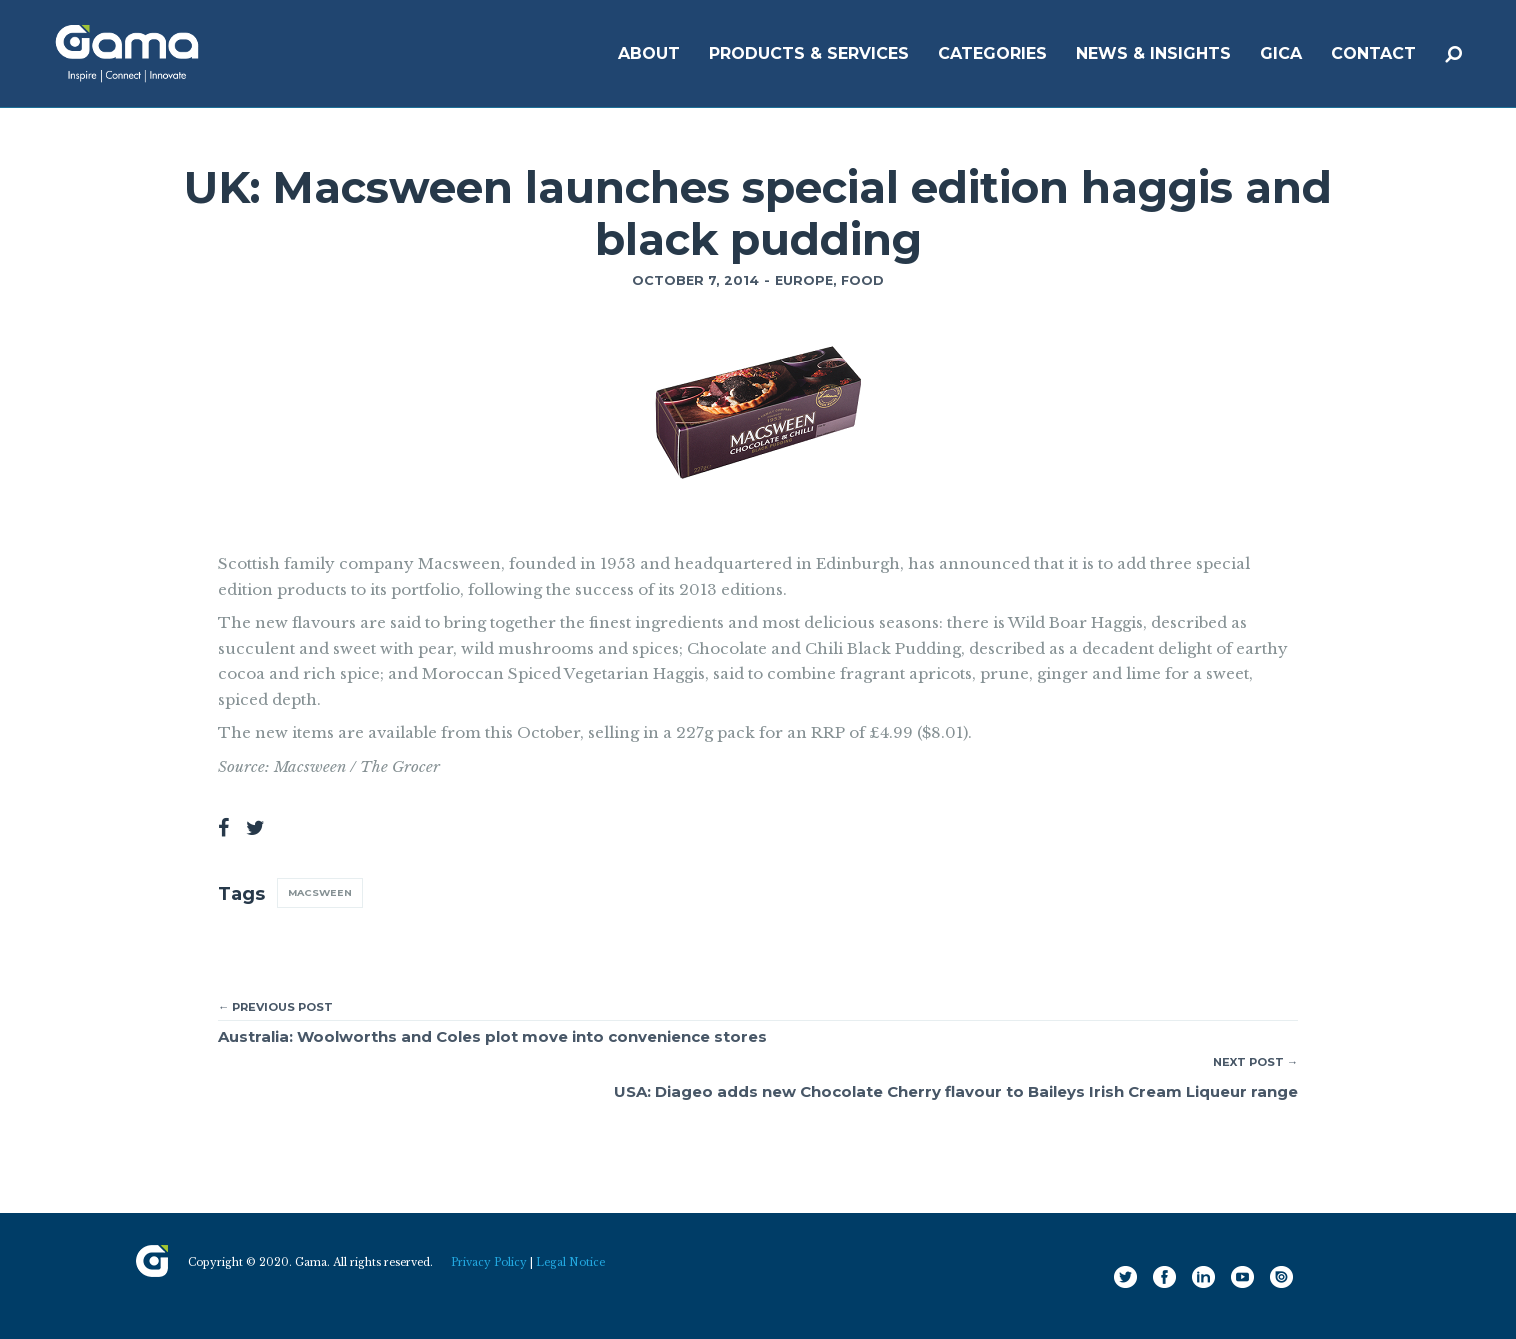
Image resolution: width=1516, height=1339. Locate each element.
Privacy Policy (489, 1262)
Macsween (320, 892)
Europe (804, 280)
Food (862, 280)
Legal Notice (570, 1262)
